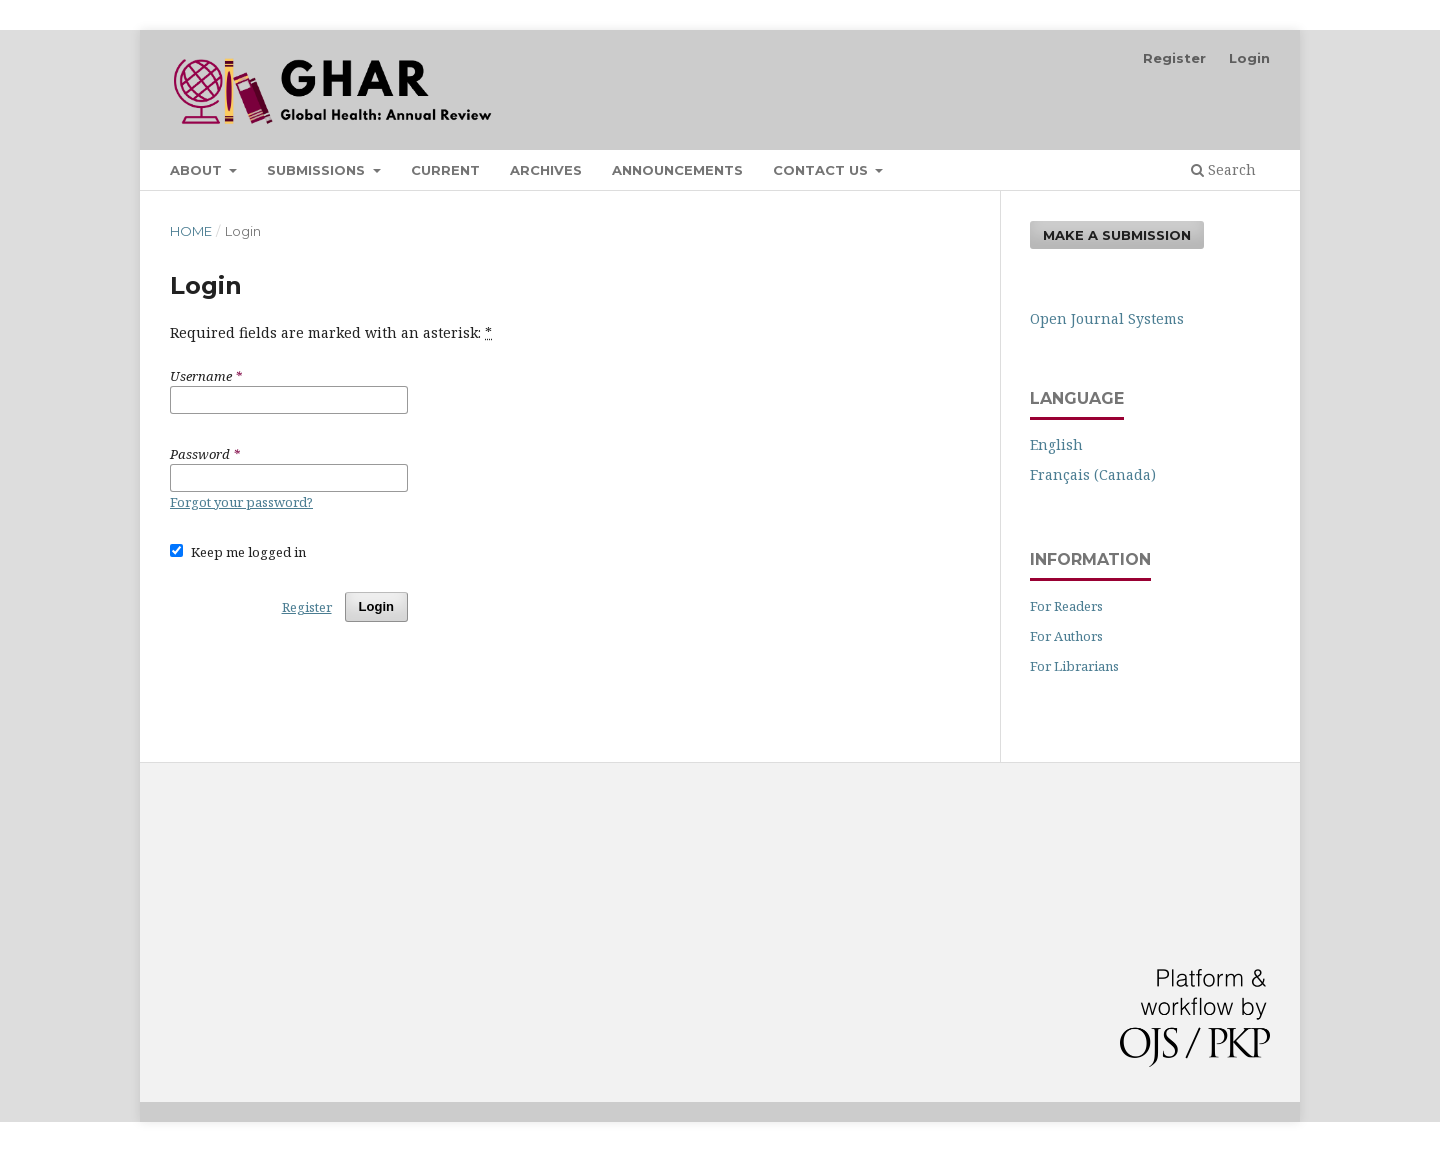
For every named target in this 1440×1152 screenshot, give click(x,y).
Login (1249, 58)
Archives (546, 170)
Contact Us (822, 170)
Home (191, 231)
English (1056, 444)
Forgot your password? (241, 502)
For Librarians (1074, 666)
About (198, 170)
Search (1223, 169)
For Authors (1066, 636)
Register (1174, 58)
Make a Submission (1117, 235)
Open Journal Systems (1107, 318)
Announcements (677, 170)
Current (445, 170)
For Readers (1066, 606)
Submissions (318, 170)
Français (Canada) (1093, 474)
